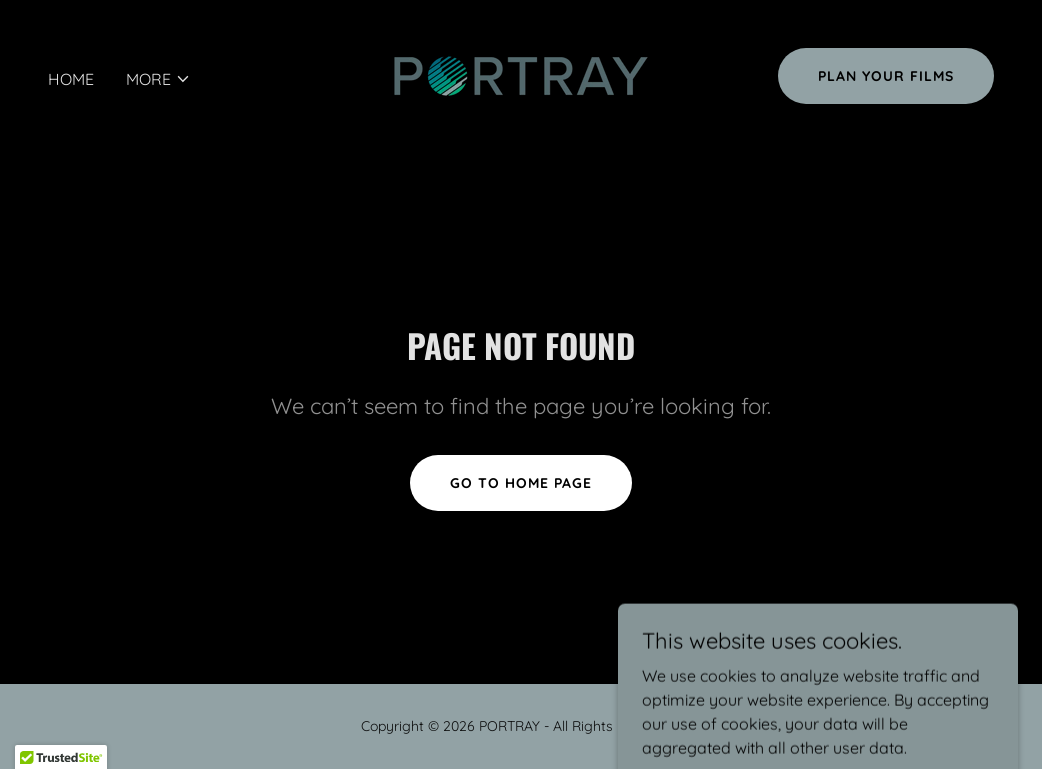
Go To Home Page (521, 483)
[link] (521, 74)
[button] (158, 79)
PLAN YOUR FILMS (886, 76)
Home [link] (71, 79)
